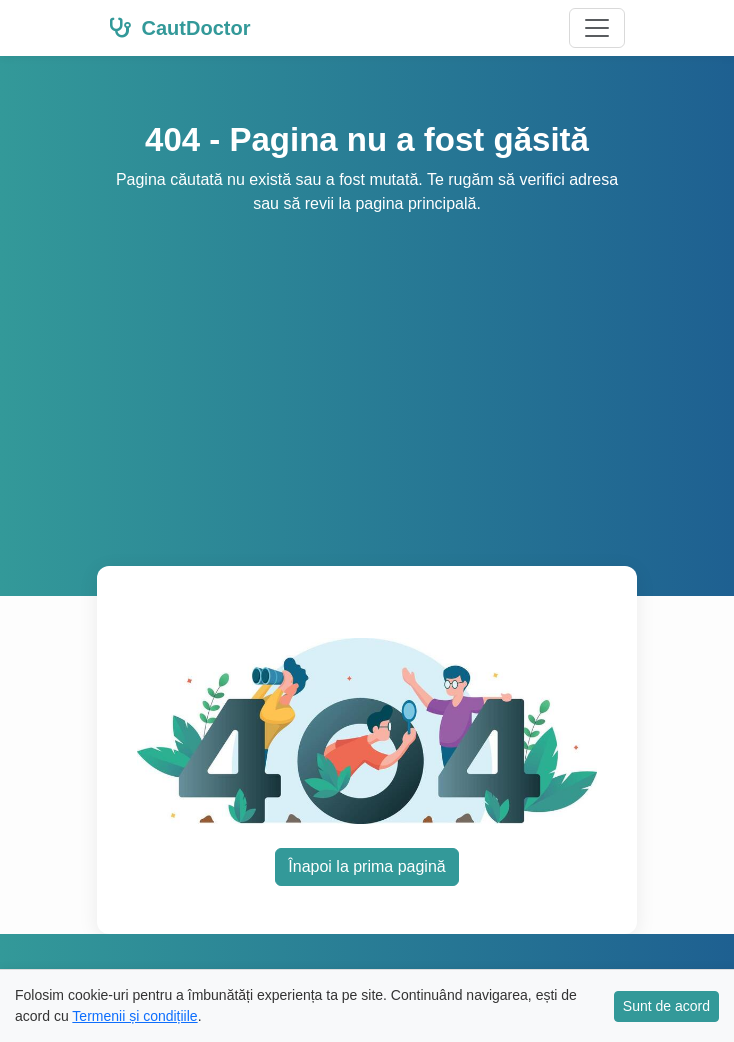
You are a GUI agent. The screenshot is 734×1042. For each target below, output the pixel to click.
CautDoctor (179, 28)
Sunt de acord (666, 1006)
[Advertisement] (367, 366)
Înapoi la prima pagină (366, 866)
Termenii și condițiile (134, 1016)
